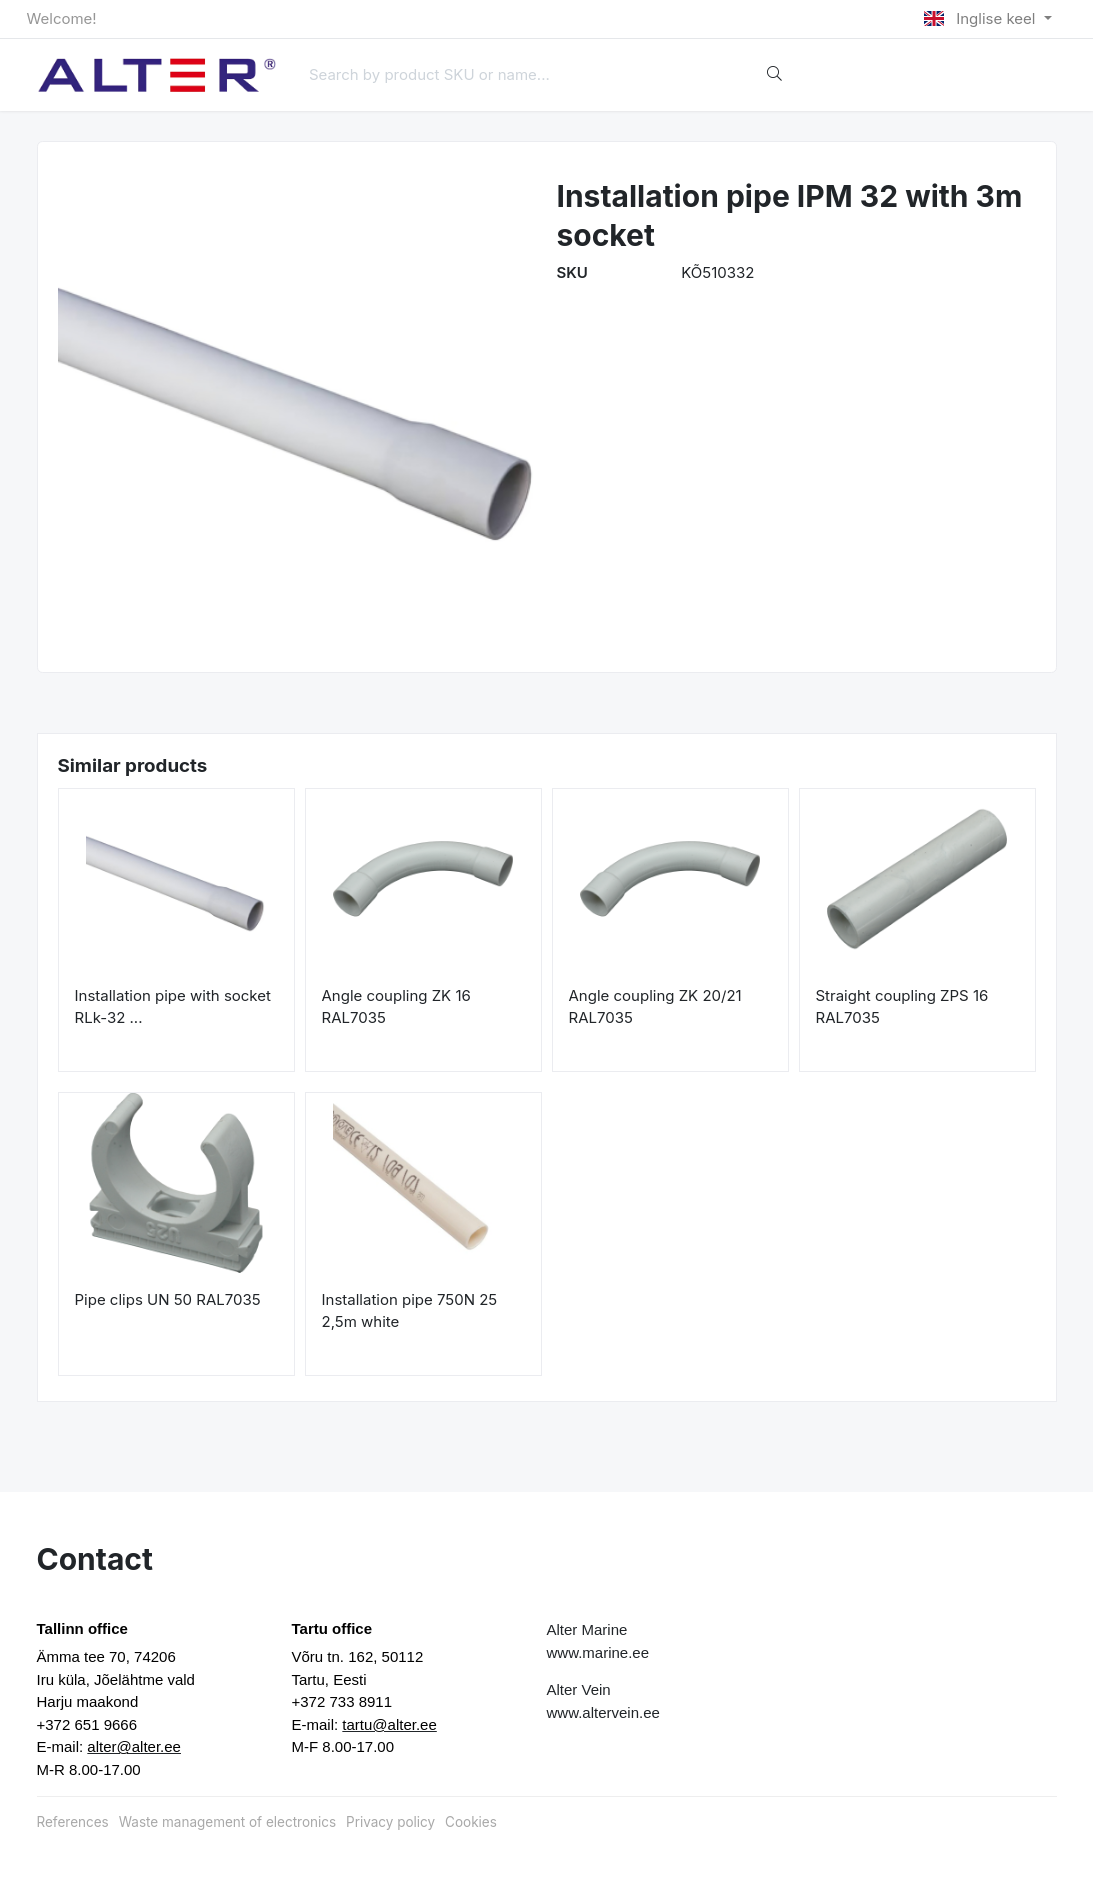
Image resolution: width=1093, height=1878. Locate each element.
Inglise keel (981, 18)
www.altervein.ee (603, 1712)
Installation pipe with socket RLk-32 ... (173, 1007)
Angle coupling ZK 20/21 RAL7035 (655, 1007)
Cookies (471, 1822)
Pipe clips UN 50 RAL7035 (168, 1299)
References (73, 1822)
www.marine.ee (598, 1652)
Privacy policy (390, 1822)
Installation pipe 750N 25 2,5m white (410, 1311)
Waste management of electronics (227, 1822)
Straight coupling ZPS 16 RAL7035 (902, 1007)
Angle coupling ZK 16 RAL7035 (396, 1007)
